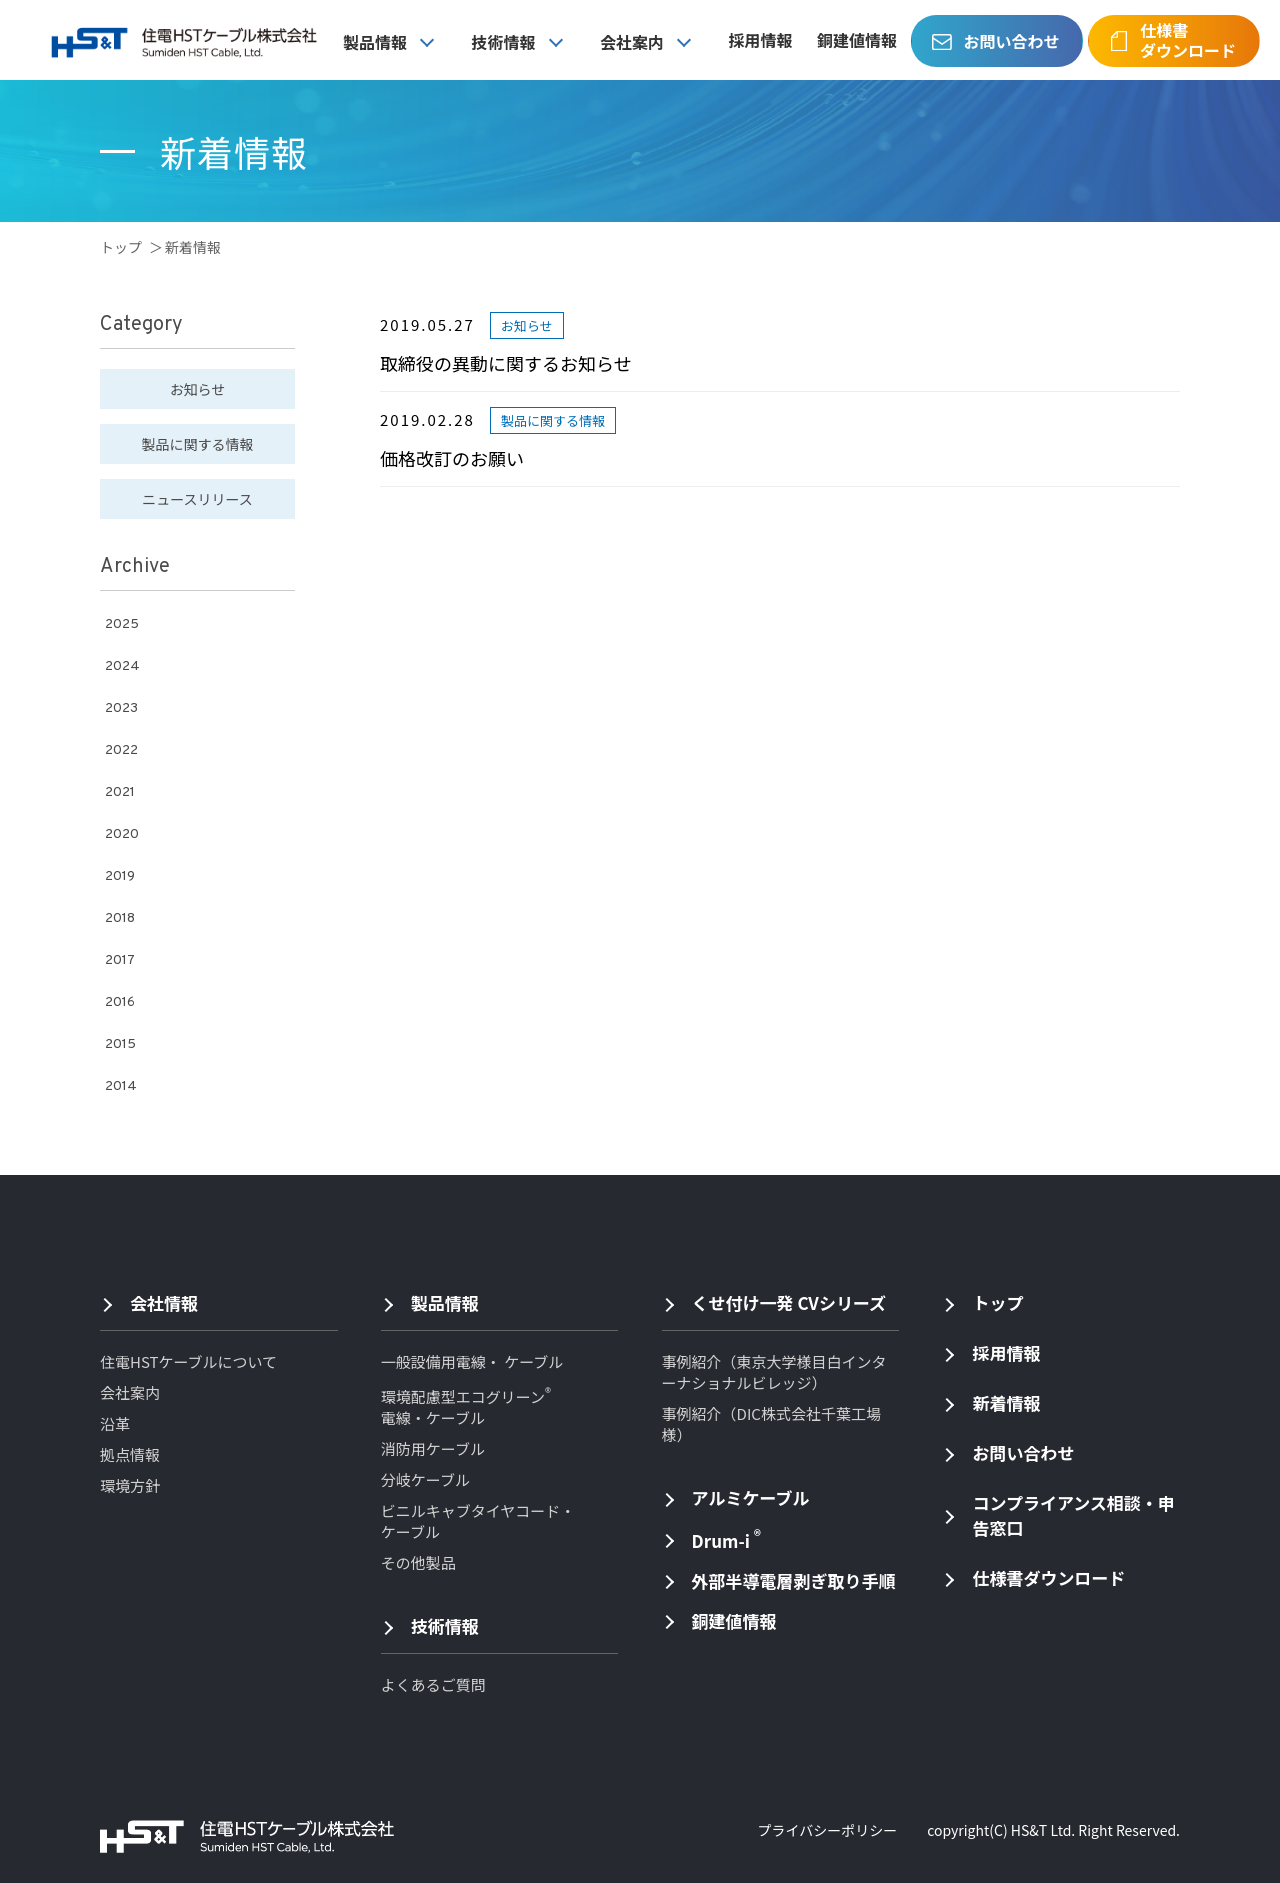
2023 (121, 708)
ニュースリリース (197, 499)
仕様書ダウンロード (1188, 39)
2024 (122, 666)
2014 (121, 1086)
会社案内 (632, 42)
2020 (122, 834)
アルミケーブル (751, 1497)
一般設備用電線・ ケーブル (472, 1361)
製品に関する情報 (198, 444)
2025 (122, 624)
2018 (120, 918)
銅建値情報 (857, 40)
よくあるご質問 (433, 1684)
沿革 (115, 1423)
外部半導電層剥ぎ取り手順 (794, 1580)
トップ (121, 247)
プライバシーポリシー (827, 1830)
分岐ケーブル (425, 1479)
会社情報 (164, 1302)
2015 (120, 1044)
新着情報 (1006, 1402)
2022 (121, 750)
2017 (120, 960)
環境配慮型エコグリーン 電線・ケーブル (466, 1407)
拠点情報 (130, 1454)
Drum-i (726, 1539)
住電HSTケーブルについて (188, 1361)
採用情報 (761, 40)
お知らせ (198, 389)
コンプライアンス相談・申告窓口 (1073, 1515)
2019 (120, 876)
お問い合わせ (1011, 41)
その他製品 (418, 1562)
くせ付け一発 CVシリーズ (789, 1302)
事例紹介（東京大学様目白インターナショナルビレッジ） (774, 1372)
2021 (120, 792)
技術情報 (504, 42)
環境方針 (130, 1485)
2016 (120, 1002)
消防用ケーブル (433, 1448)
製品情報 (375, 42)
